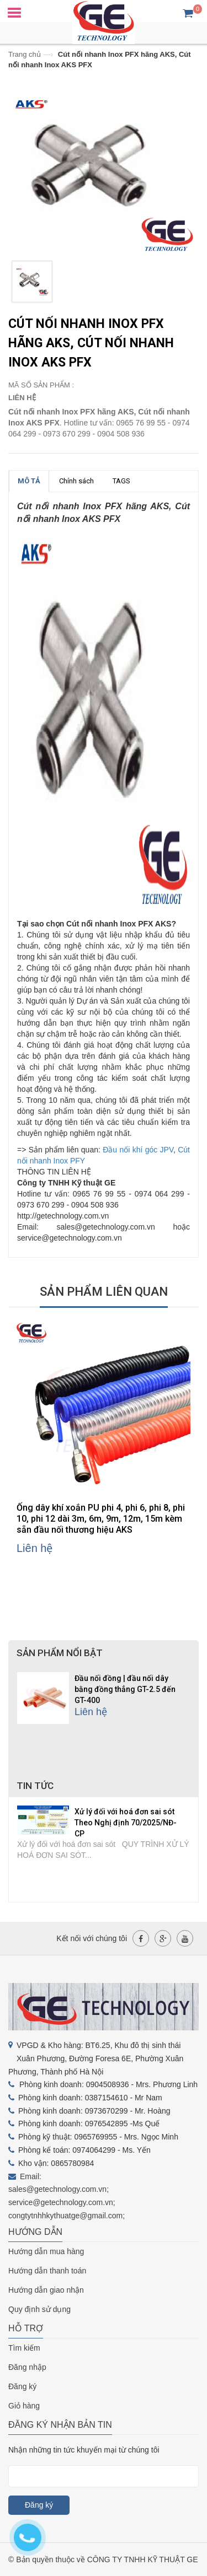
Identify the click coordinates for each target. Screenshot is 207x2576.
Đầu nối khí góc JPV (138, 1149)
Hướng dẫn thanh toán (47, 2270)
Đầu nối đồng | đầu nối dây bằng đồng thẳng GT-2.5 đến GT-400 (125, 1689)
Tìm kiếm (24, 2347)
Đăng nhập (27, 2367)
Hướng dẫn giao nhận (46, 2290)
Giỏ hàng (24, 2405)
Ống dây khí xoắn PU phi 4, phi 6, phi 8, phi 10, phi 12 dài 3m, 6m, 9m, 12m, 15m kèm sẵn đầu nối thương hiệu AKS (101, 1518)
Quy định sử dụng (39, 2309)
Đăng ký (22, 2386)
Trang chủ (24, 54)
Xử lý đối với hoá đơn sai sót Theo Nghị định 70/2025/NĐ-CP (126, 1822)
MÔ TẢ (29, 481)
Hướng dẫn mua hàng (46, 2251)
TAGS (121, 481)
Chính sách (76, 481)
